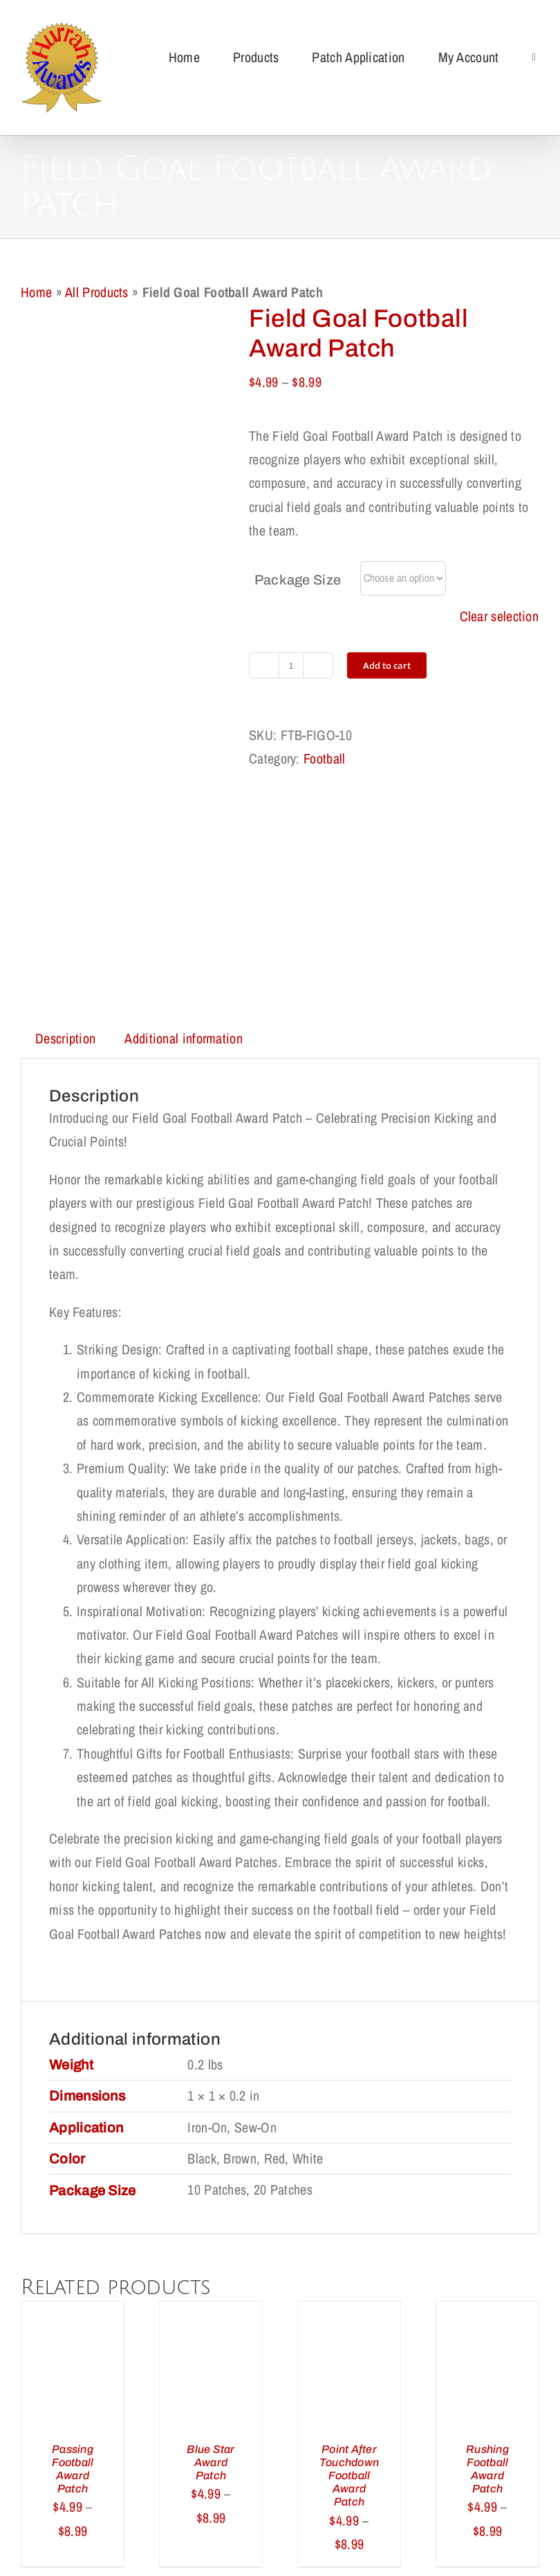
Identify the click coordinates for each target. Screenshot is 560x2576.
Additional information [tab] (183, 831)
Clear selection (499, 616)
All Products (97, 292)
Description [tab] (65, 831)
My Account (247, 2478)
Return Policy (176, 2453)
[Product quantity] (291, 665)
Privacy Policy (265, 2453)
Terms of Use (441, 2453)
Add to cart (387, 665)
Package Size (298, 579)
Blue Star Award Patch (210, 2256)
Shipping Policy (86, 2453)
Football (324, 758)
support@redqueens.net (373, 2535)
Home (36, 292)
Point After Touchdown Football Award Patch (349, 2269)
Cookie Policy (354, 2453)
